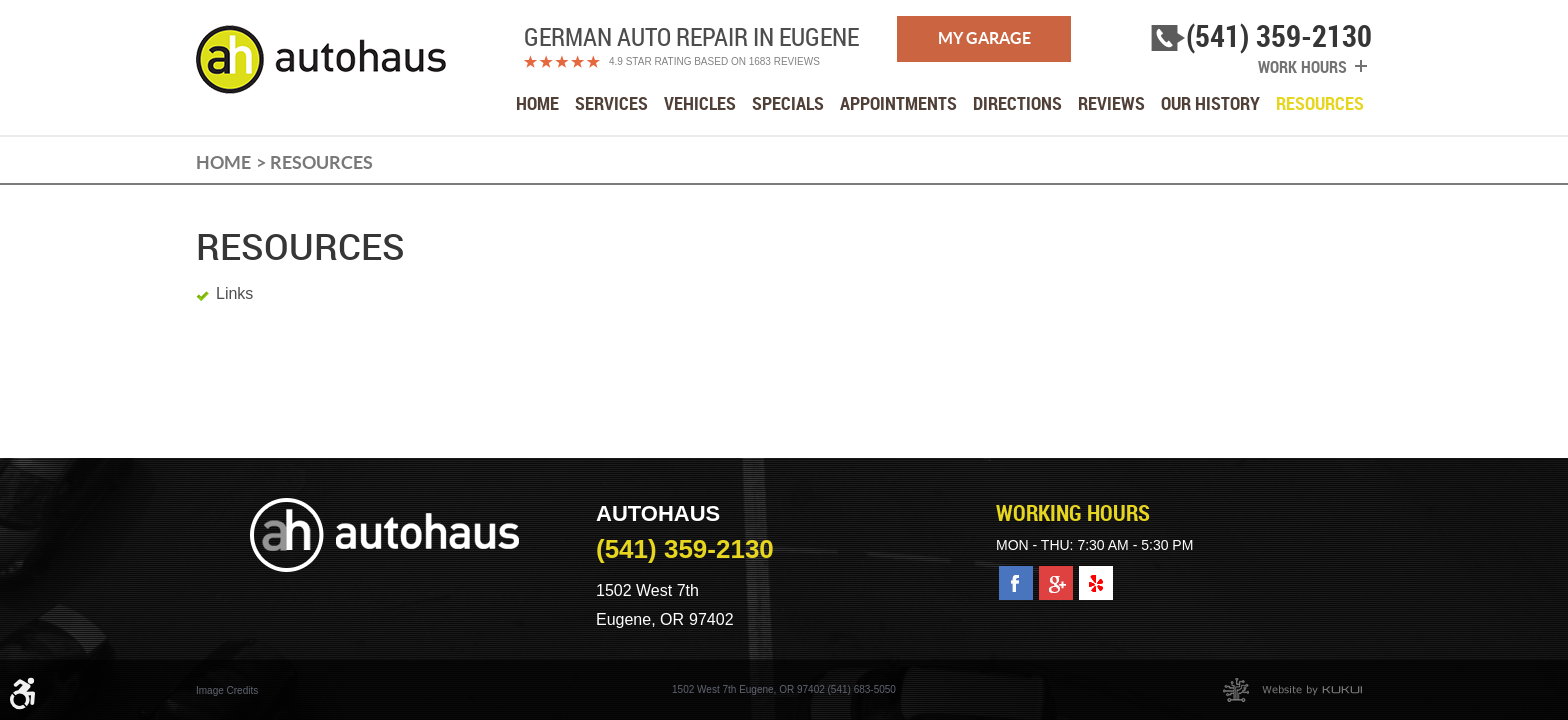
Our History (1210, 103)
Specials (788, 103)
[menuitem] (537, 103)
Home (537, 103)
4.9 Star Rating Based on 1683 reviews (714, 61)
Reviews (1111, 103)
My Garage (984, 38)
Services (611, 103)
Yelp (1094, 576)
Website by (1292, 690)
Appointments (898, 103)
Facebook (1016, 576)
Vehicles (700, 103)
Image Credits (227, 690)
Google (1056, 576)
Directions (1017, 103)
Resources (1320, 103)
